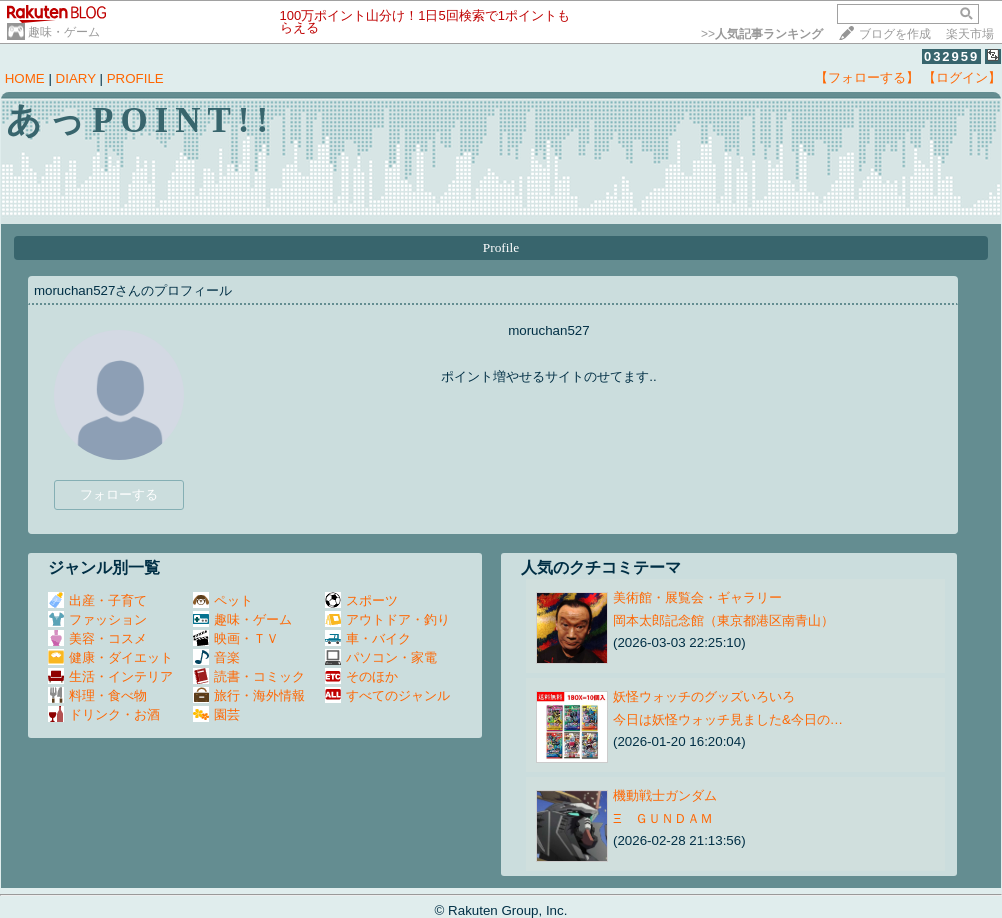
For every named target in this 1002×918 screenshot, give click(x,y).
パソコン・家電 (381, 657)
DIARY (76, 78)
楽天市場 (970, 34)
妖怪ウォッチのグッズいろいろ (704, 696)
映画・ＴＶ (236, 638)
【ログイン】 (962, 77)
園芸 (216, 714)
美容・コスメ (97, 638)
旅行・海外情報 (249, 695)
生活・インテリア (110, 676)
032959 (951, 56)
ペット (223, 600)
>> (762, 34)
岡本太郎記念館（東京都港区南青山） (723, 620)
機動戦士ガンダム (665, 795)
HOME (25, 78)
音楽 (216, 657)
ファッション (97, 619)
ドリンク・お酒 (104, 714)
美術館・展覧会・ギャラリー (697, 597)
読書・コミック (249, 676)
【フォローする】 (867, 77)
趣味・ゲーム (64, 32)
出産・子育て (97, 600)
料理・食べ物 (97, 695)
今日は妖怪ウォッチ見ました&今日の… (728, 719)
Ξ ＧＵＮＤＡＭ (663, 818)
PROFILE (135, 78)
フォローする (119, 494)
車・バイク (368, 638)
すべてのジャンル (387, 695)
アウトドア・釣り (387, 619)
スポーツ (361, 600)
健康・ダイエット (110, 657)
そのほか (361, 676)
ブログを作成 (895, 34)
